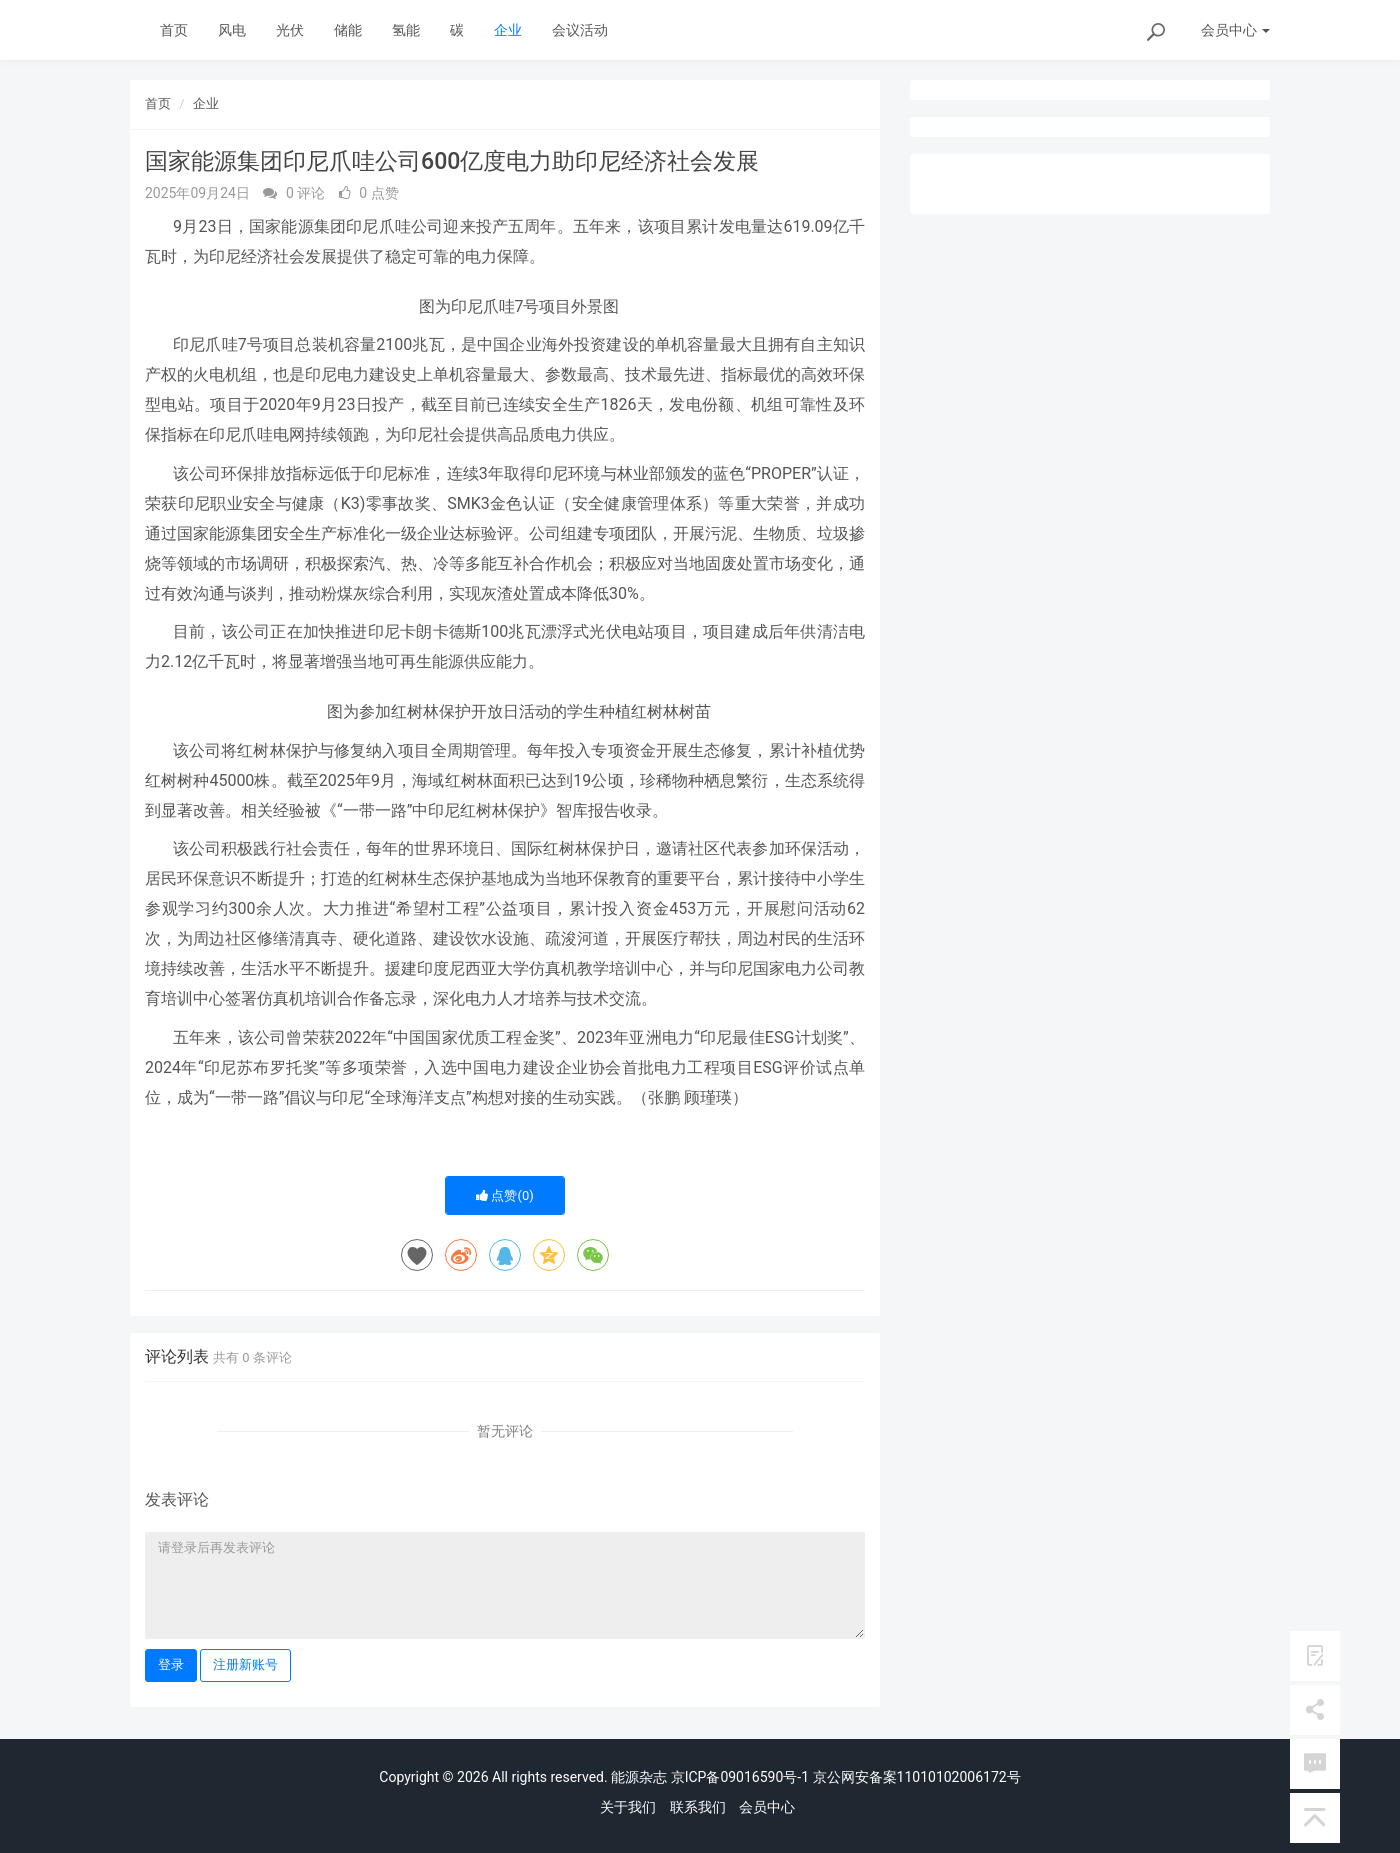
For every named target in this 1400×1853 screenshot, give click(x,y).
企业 (508, 30)
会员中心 (767, 1807)
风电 (232, 30)
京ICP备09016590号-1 (740, 1777)
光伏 (290, 30)
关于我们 (628, 1807)
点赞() (505, 1195)
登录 (171, 1664)
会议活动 (580, 30)
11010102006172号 (959, 1777)
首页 (174, 30)
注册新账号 (245, 1664)
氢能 (406, 30)
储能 (348, 30)
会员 (1235, 30)
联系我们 (698, 1807)
